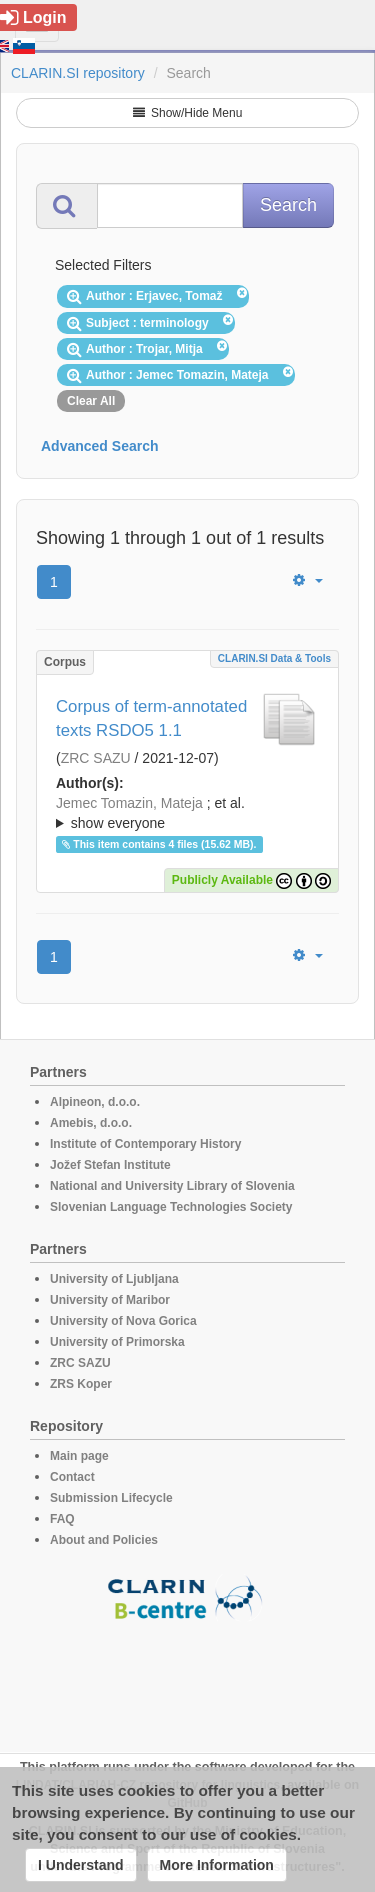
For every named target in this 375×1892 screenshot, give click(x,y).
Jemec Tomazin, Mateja (129, 803)
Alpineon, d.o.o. (95, 1102)
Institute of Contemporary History (145, 1144)
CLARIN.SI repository (78, 73)
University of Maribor (110, 1300)
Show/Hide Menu (188, 113)
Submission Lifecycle (111, 1498)
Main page (79, 1456)
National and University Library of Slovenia (172, 1186)
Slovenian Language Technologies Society (171, 1207)
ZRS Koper (81, 1384)
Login (33, 17)
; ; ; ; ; (187, 813)
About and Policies (104, 1540)
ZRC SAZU (96, 758)
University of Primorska (117, 1342)
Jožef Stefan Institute (110, 1165)
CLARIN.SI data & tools (274, 658)
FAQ (62, 1519)
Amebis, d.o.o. (91, 1123)
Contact (72, 1477)
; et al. (187, 814)
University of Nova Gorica (123, 1321)
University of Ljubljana (114, 1279)
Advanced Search (100, 446)
